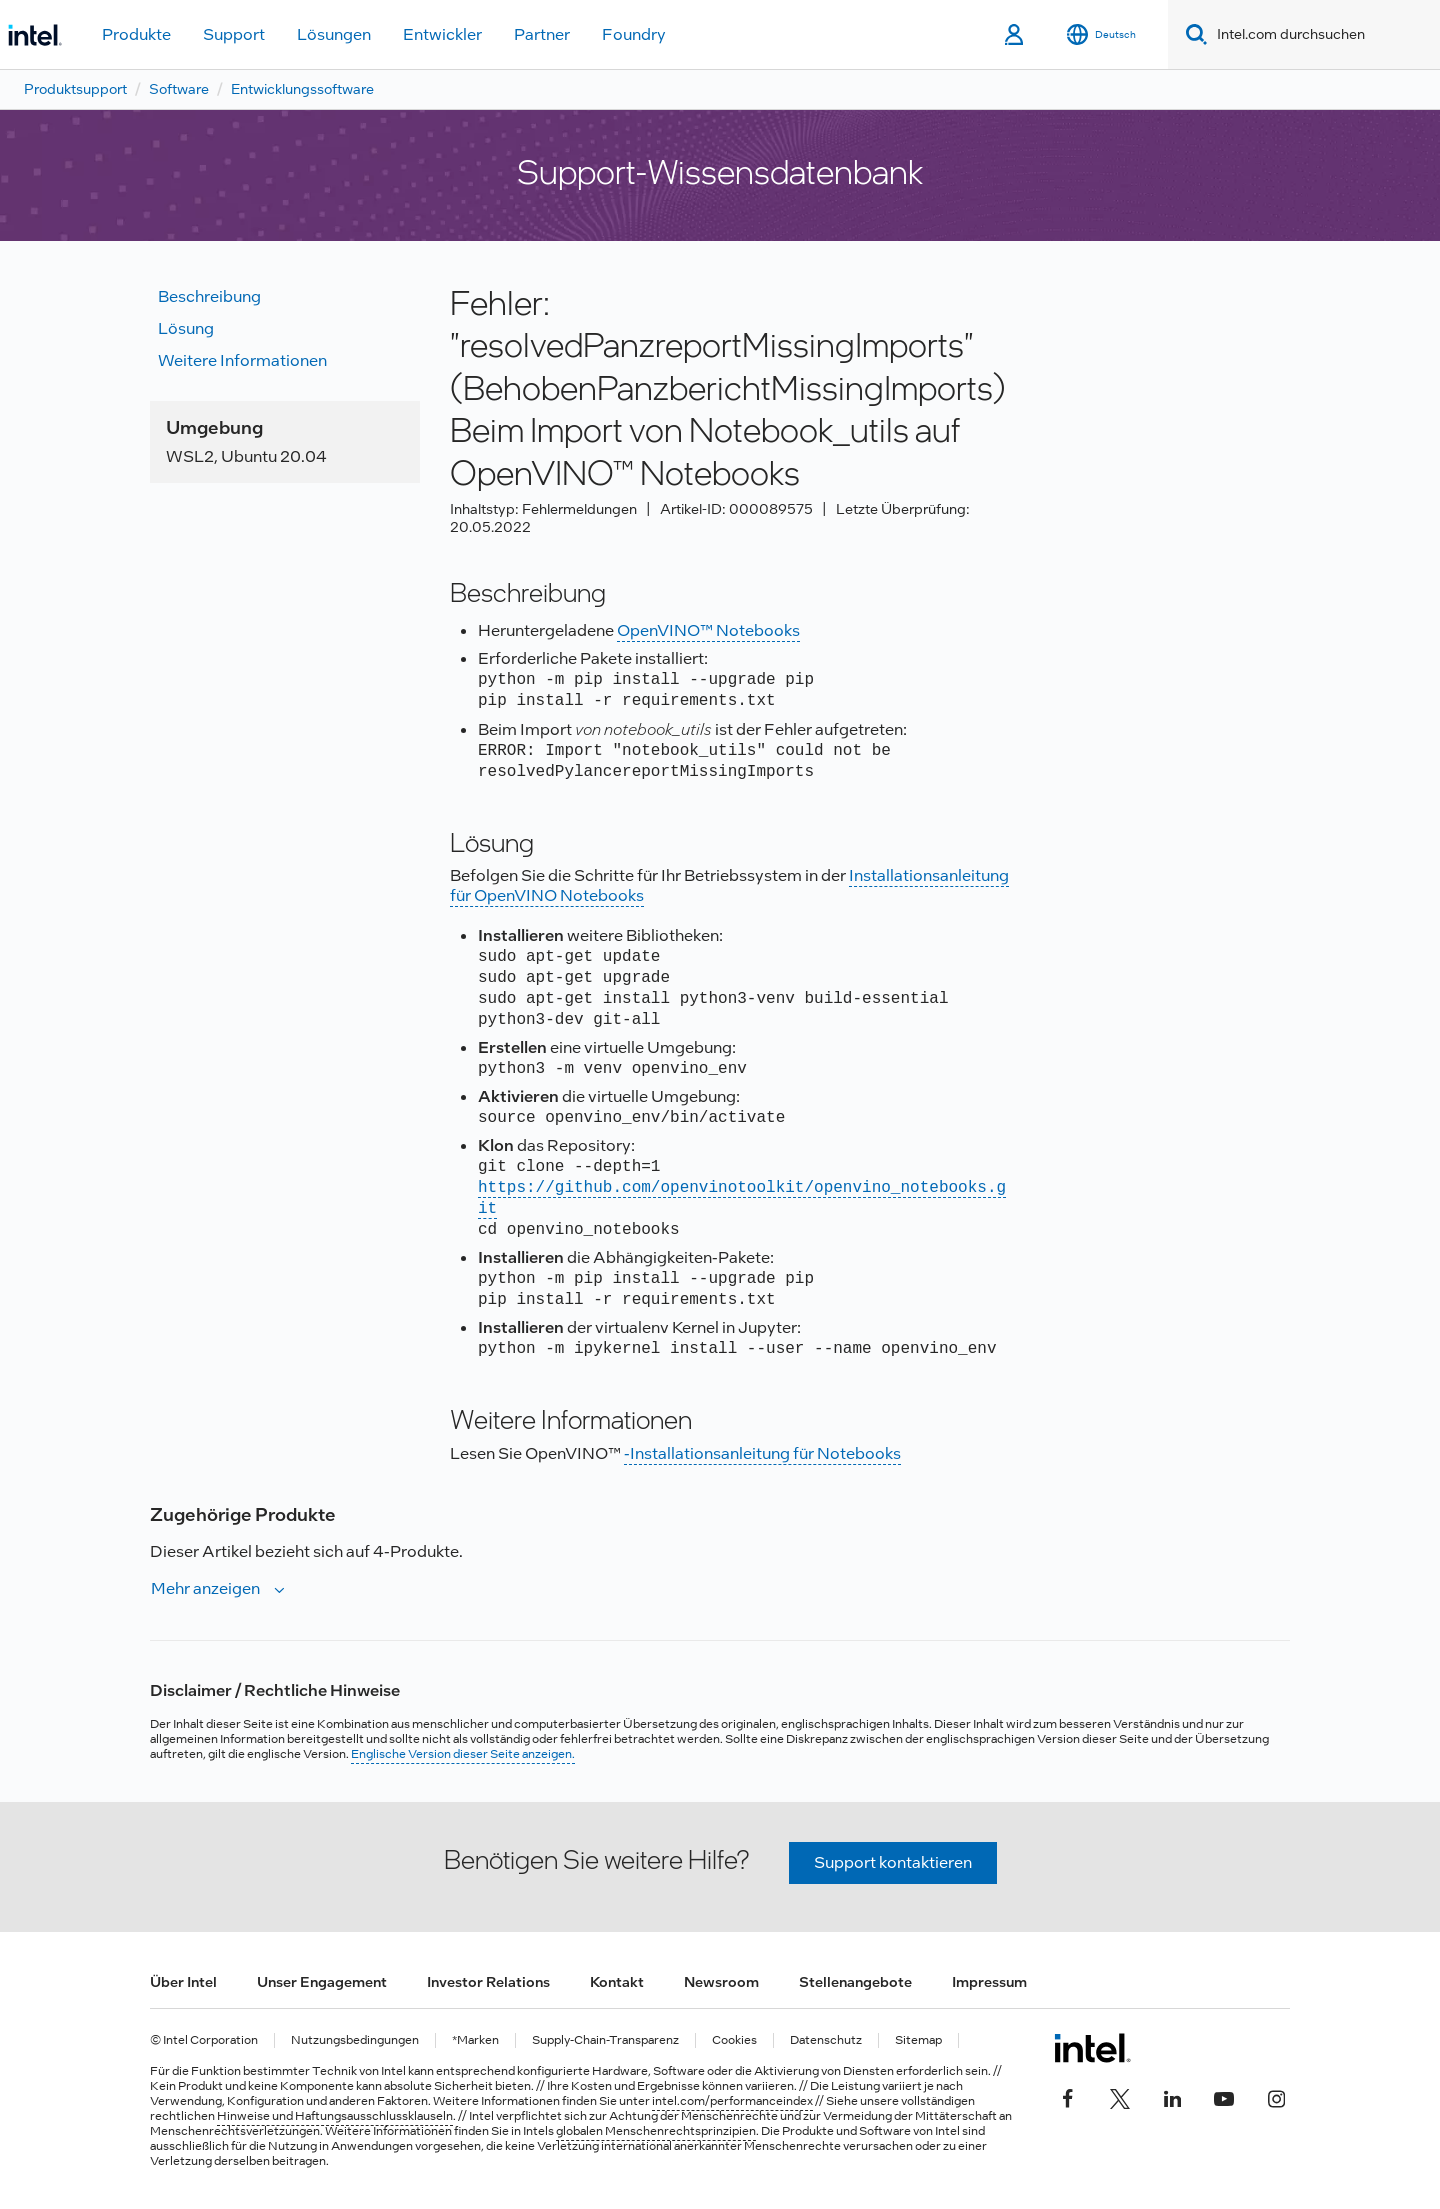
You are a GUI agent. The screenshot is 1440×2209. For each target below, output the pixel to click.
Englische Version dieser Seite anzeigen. (463, 1754)
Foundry (634, 34)
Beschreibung (209, 296)
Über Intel (183, 1982)
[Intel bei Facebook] (1068, 2096)
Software (179, 89)
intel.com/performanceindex (732, 2101)
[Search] (1192, 34)
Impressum (989, 1982)
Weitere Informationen (242, 360)
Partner (542, 34)
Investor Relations (488, 1982)
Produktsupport (75, 89)
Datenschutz (826, 2040)
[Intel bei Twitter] (1120, 2096)
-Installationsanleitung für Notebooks (762, 1453)
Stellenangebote (855, 1982)
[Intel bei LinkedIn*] (1172, 2096)
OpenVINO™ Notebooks (708, 630)
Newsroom (721, 1982)
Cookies (734, 2040)
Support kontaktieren (893, 1862)
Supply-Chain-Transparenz (605, 2040)
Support (234, 34)
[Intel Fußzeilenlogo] (1092, 2048)
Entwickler (442, 34)
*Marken (475, 2040)
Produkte (136, 34)
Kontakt (617, 1982)
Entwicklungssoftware (302, 89)
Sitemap (918, 2040)
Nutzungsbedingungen (355, 2040)
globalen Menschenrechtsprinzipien (656, 2131)
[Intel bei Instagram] (1276, 2096)
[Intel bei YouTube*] (1224, 2096)
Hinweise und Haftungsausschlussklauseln (335, 2116)
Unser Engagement (322, 1982)
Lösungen (334, 34)
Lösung (186, 328)
